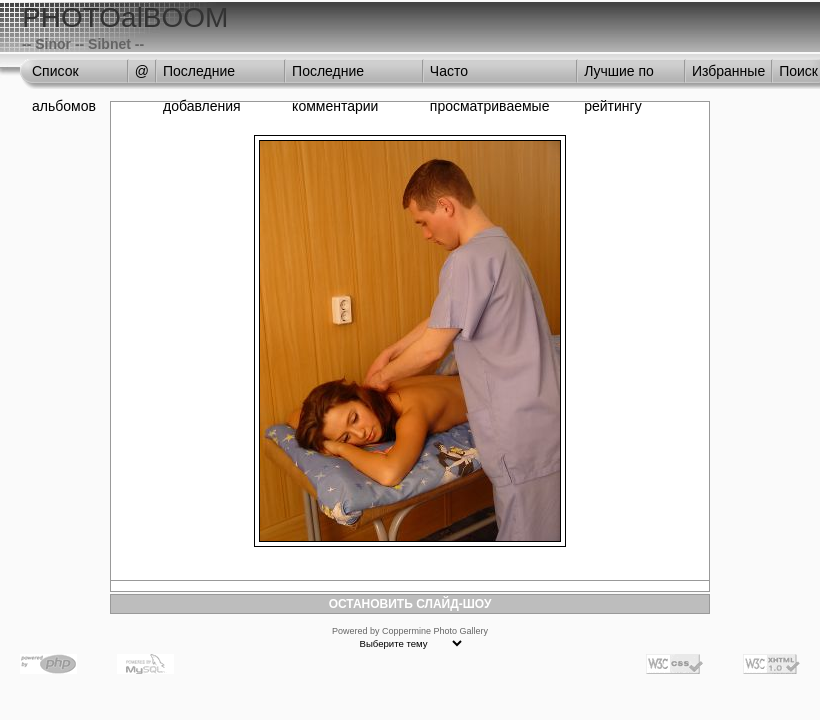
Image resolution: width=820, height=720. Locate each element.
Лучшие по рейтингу (619, 76)
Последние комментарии (335, 76)
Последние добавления (202, 76)
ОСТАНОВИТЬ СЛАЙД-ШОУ (410, 604)
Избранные (728, 71)
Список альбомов (64, 76)
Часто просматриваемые (490, 76)
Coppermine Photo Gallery (435, 631)
